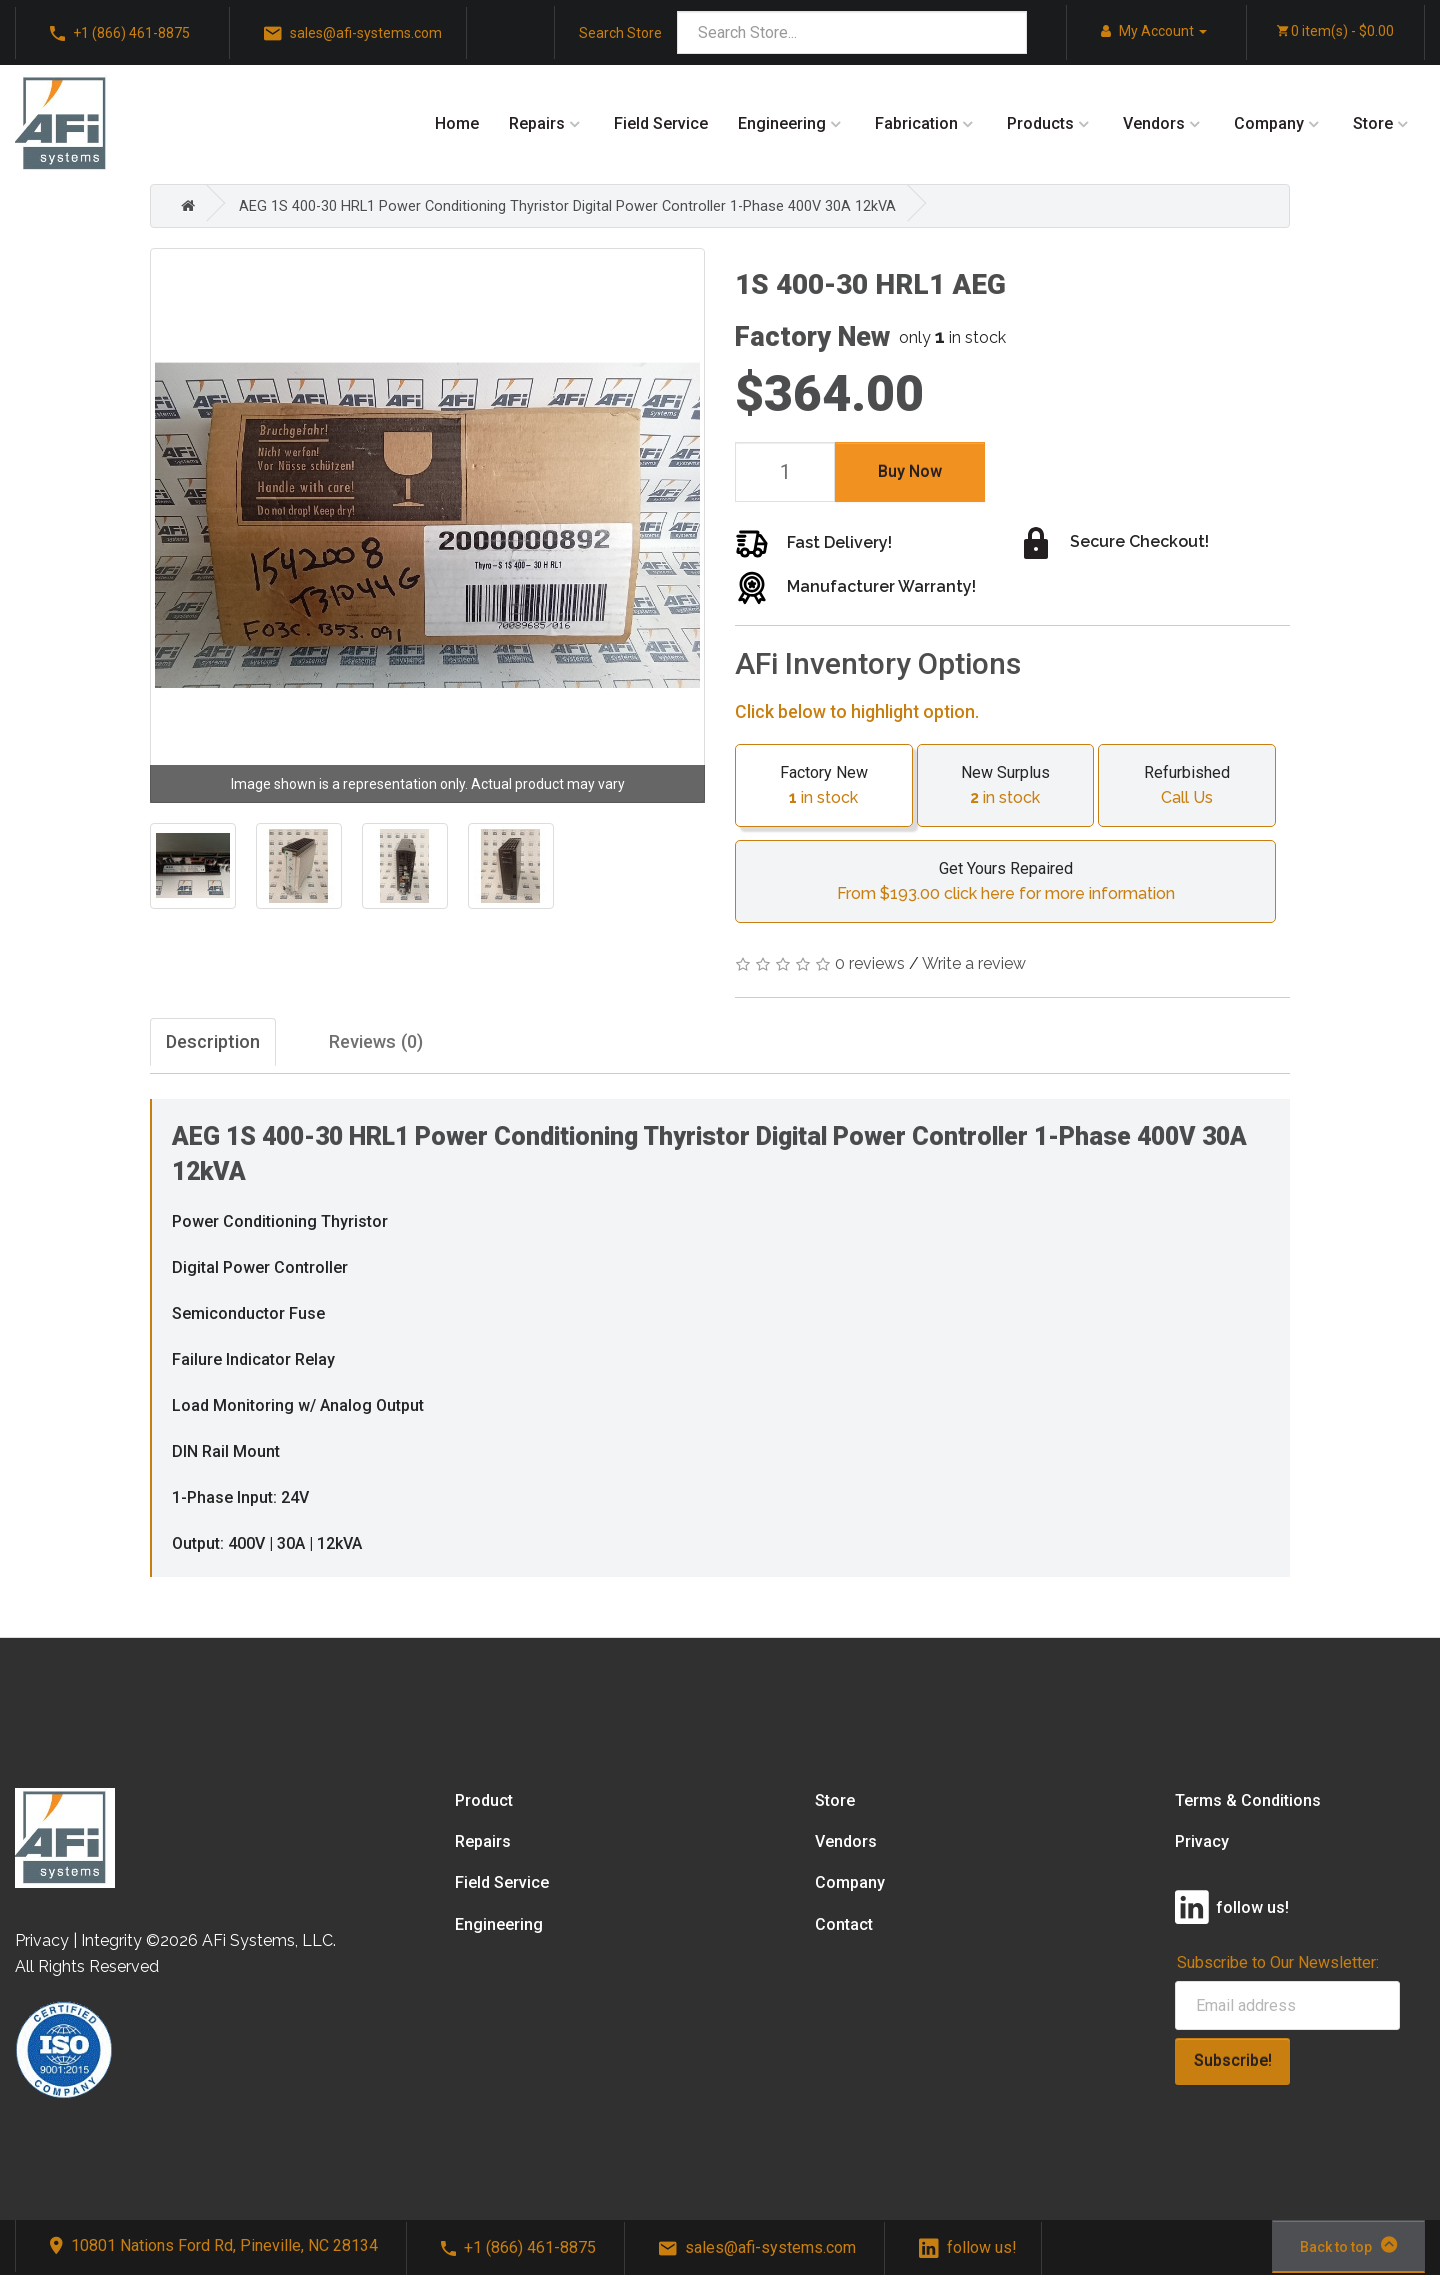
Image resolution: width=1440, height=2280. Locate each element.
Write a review (974, 963)
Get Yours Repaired (1005, 883)
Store (1373, 123)
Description (223, 1044)
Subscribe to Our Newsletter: (1278, 1967)
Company (1269, 123)
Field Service (661, 123)
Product (484, 1805)
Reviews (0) (430, 1044)
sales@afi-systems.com (353, 34)
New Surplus (1006, 786)
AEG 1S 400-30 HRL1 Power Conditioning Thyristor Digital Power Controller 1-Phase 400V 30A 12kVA (596, 205)
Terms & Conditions (1248, 1805)
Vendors (1154, 123)
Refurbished (1187, 786)
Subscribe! (1233, 2065)
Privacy (1202, 1846)
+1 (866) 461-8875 (120, 34)
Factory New (824, 786)
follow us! (968, 2252)
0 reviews (870, 963)
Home (457, 123)
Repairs (537, 123)
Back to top (1348, 2250)
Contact (844, 1929)
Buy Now (910, 470)
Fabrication (916, 123)
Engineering (782, 123)
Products (1040, 123)
